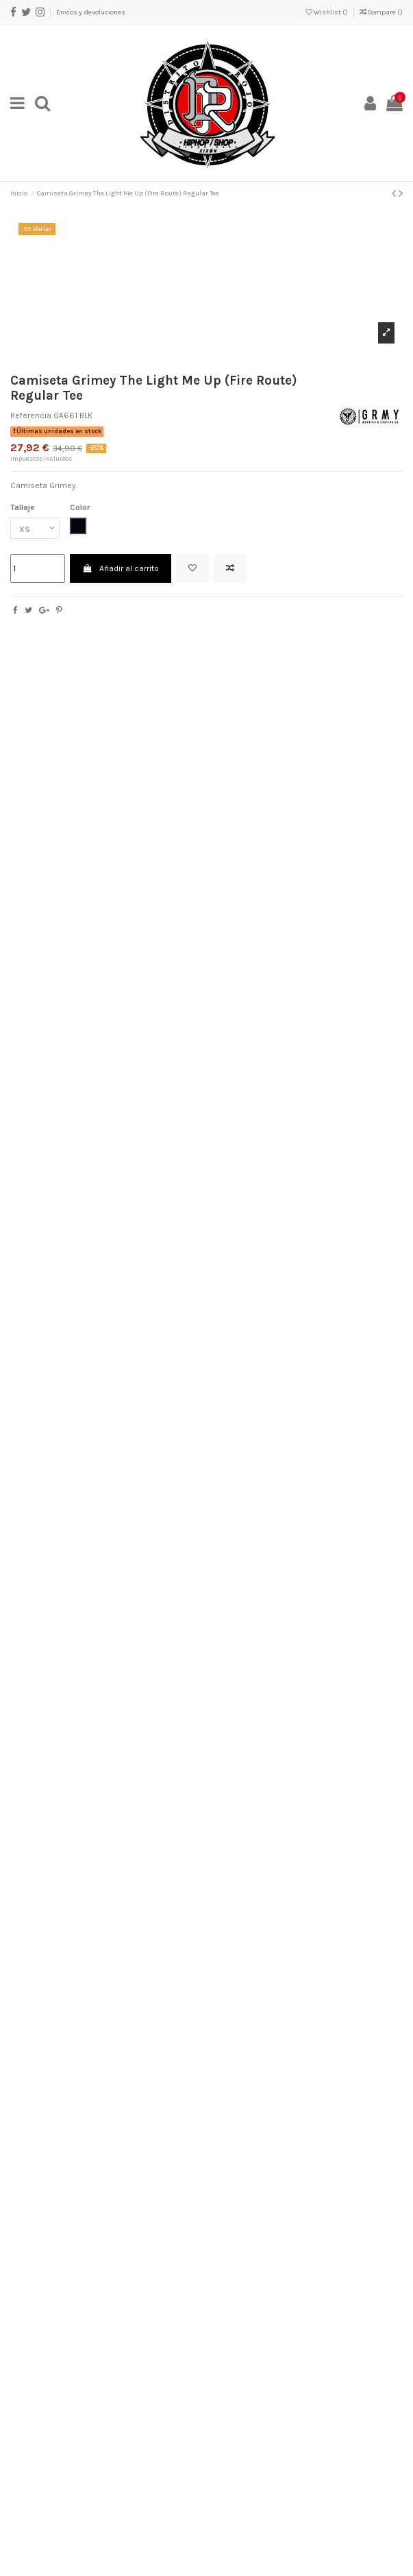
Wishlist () (327, 12)
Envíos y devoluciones (90, 12)
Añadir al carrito (120, 568)
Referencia (30, 415)
